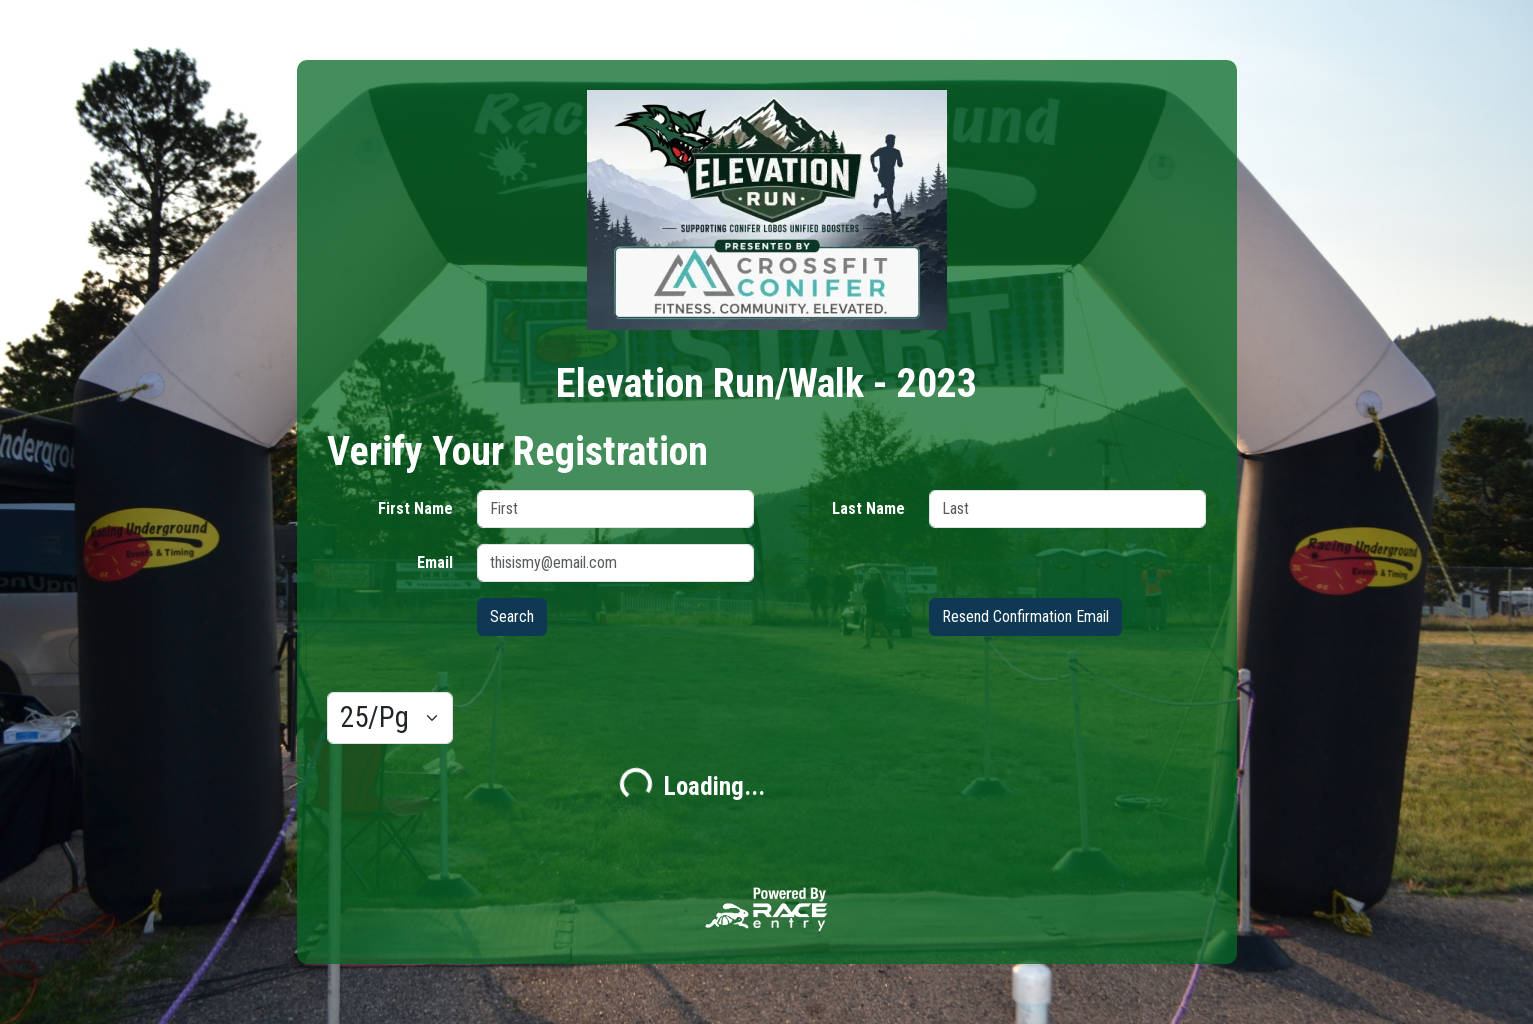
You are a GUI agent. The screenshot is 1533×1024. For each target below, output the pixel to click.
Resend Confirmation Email (1025, 616)
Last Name (868, 508)
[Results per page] (390, 718)
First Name (415, 508)
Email (435, 562)
